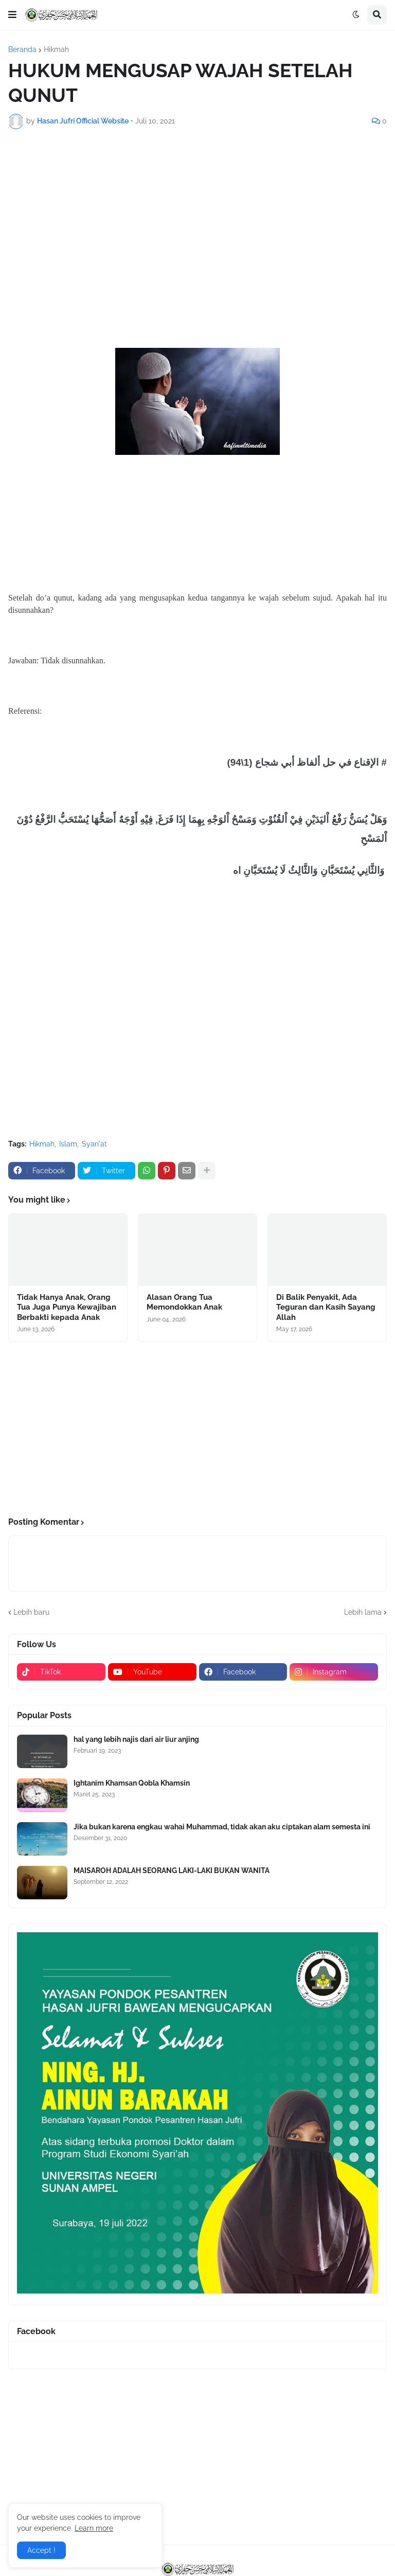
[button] (12, 15)
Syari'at (94, 1144)
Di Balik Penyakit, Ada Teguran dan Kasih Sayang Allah (325, 1307)
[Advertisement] (197, 214)
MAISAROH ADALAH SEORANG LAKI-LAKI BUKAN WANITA (172, 1870)
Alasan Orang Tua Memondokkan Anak (184, 1302)
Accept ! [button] (41, 2550)
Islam (68, 1144)
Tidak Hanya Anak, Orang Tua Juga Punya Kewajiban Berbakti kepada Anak (66, 1307)
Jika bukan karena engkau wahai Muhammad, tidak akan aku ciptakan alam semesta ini (222, 1827)
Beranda (22, 49)
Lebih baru (31, 1612)
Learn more (94, 2528)
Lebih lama (363, 1612)
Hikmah (56, 49)
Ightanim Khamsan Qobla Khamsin (132, 1783)
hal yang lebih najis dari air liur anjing (136, 1739)
